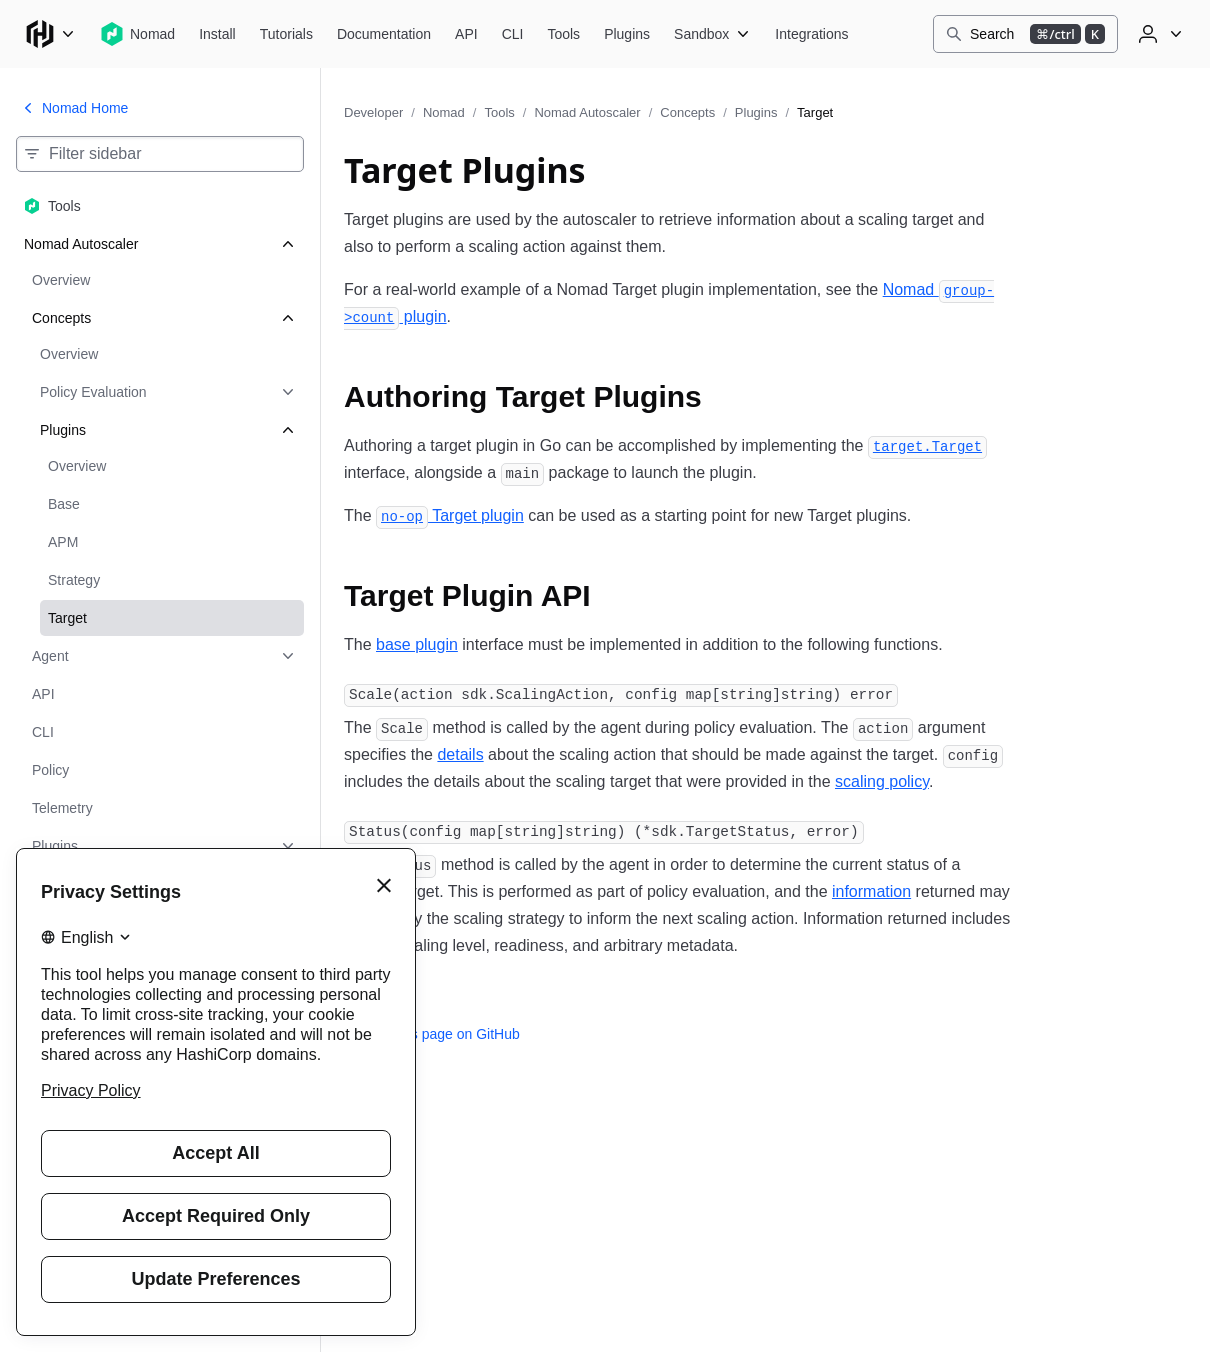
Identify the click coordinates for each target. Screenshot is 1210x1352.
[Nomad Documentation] (384, 34)
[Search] (1025, 34)
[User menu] (1158, 34)
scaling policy (882, 781)
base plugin (417, 644)
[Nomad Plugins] (627, 34)
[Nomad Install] (217, 34)
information (871, 891)
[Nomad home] (137, 34)
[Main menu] (50, 34)
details (460, 754)
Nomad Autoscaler (587, 112)
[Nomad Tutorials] (286, 34)
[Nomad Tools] (563, 34)
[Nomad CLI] (513, 34)
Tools (499, 112)
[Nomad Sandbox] (712, 34)
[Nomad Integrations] (811, 34)
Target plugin (450, 515)
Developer (373, 112)
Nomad (444, 112)
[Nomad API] (466, 34)
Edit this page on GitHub (432, 1034)
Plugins (756, 112)
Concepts (687, 112)
